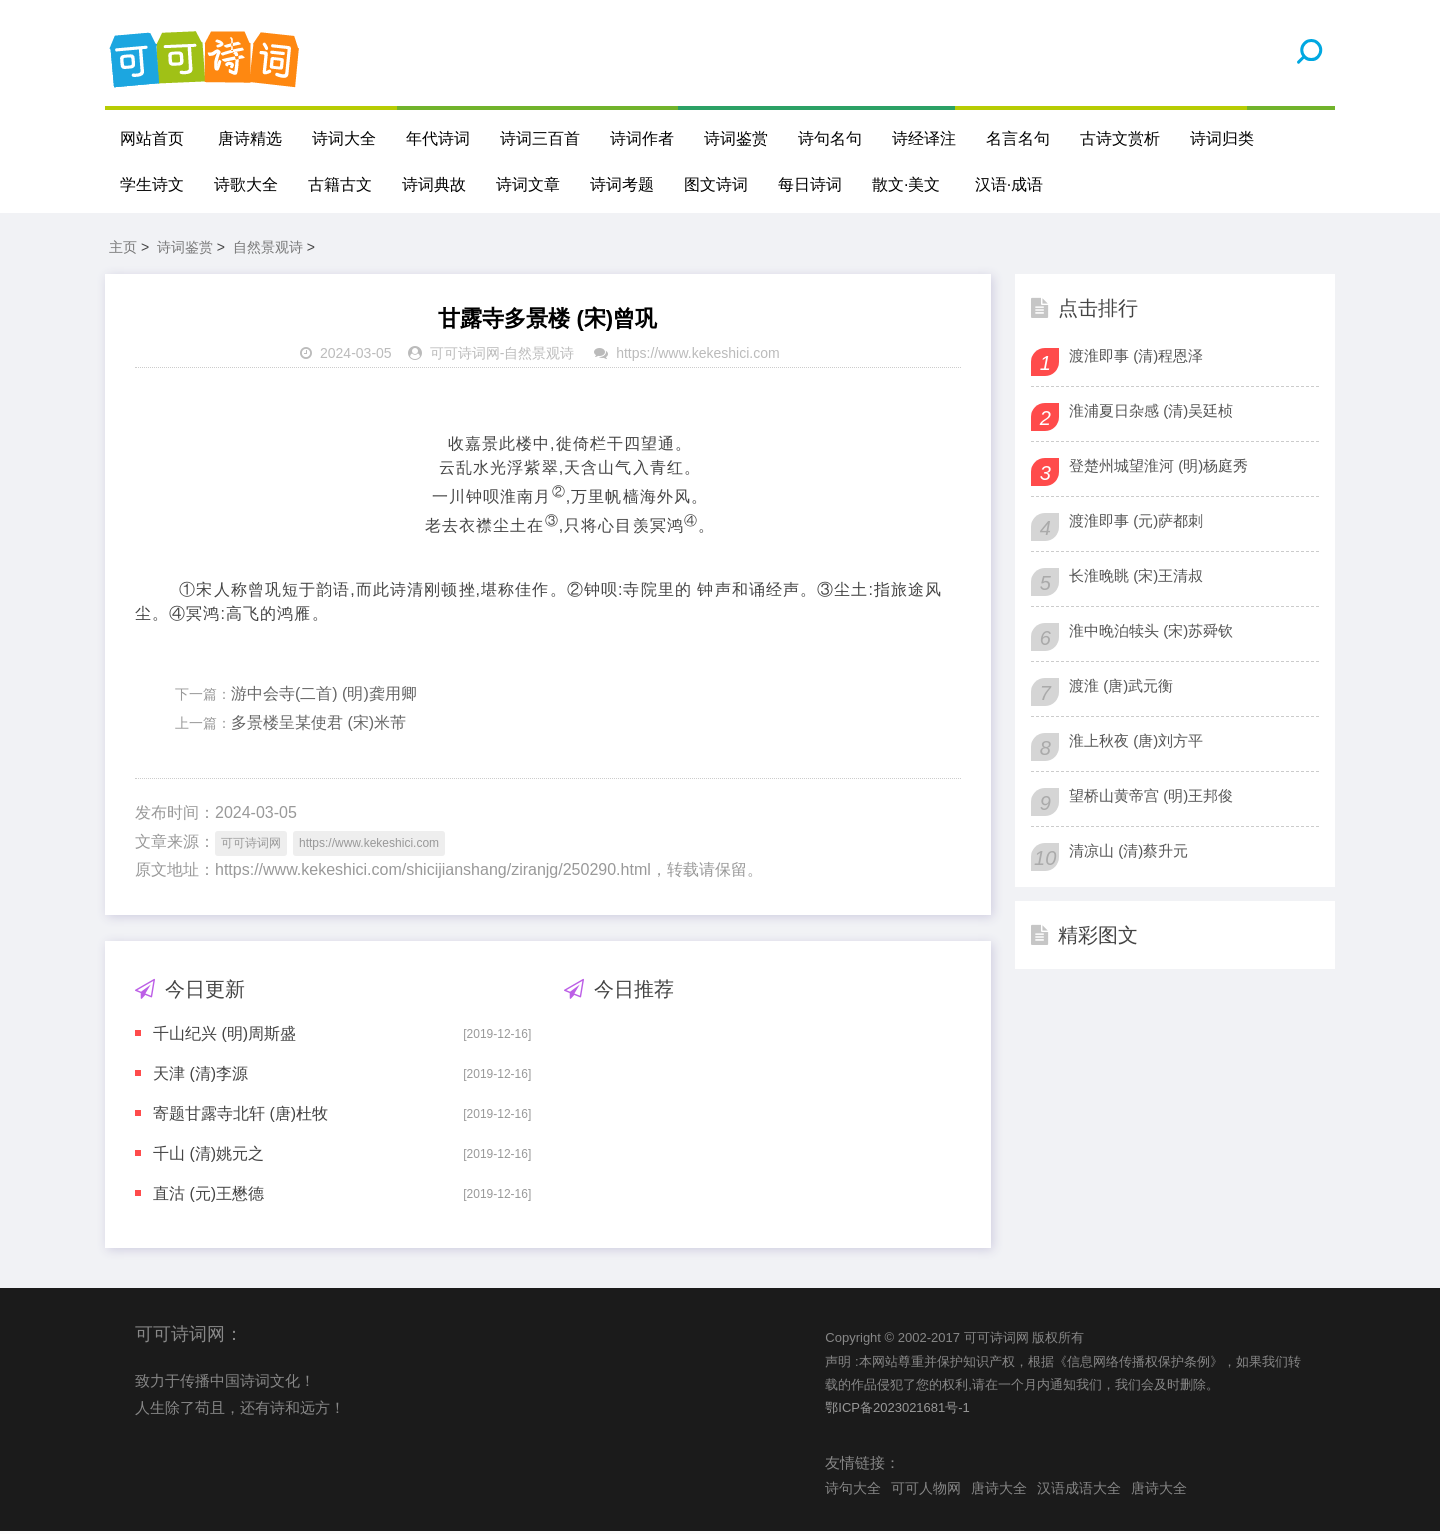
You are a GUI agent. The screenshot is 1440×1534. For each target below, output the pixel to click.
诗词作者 (642, 138)
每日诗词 (810, 184)
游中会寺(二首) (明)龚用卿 (324, 697)
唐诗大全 (999, 1491)
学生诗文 (152, 184)
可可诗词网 (465, 357)
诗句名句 (830, 138)
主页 (123, 250)
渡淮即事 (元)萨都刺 (1136, 523)
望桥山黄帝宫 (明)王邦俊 (1151, 798)
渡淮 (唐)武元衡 (1121, 688)
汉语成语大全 (1079, 1491)
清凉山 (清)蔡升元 (1128, 853)
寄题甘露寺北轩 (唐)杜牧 (240, 1117)
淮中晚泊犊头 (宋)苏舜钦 (1151, 633)
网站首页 (152, 138)
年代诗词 (438, 138)
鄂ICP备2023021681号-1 (897, 1411)
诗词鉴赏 (736, 138)
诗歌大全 (246, 184)
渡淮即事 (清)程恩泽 (1136, 358)
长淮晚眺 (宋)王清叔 (1136, 578)
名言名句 (1018, 138)
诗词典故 (434, 184)
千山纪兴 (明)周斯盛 (224, 1037)
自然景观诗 (268, 250)
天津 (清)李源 (200, 1077)
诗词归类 (1222, 138)
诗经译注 (924, 138)
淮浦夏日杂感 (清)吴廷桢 (1151, 413)
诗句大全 (853, 1491)
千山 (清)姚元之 (208, 1157)
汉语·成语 (1009, 184)
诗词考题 (622, 184)
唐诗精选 (250, 138)
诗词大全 (344, 138)
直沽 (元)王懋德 (208, 1197)
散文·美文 (906, 184)
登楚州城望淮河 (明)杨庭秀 (1158, 468)
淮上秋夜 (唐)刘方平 (1136, 743)
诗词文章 (528, 184)
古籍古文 (340, 184)
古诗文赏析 (1120, 138)
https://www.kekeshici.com (697, 357)
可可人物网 (926, 1491)
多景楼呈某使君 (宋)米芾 (318, 726)
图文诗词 (716, 184)
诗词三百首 (540, 138)
